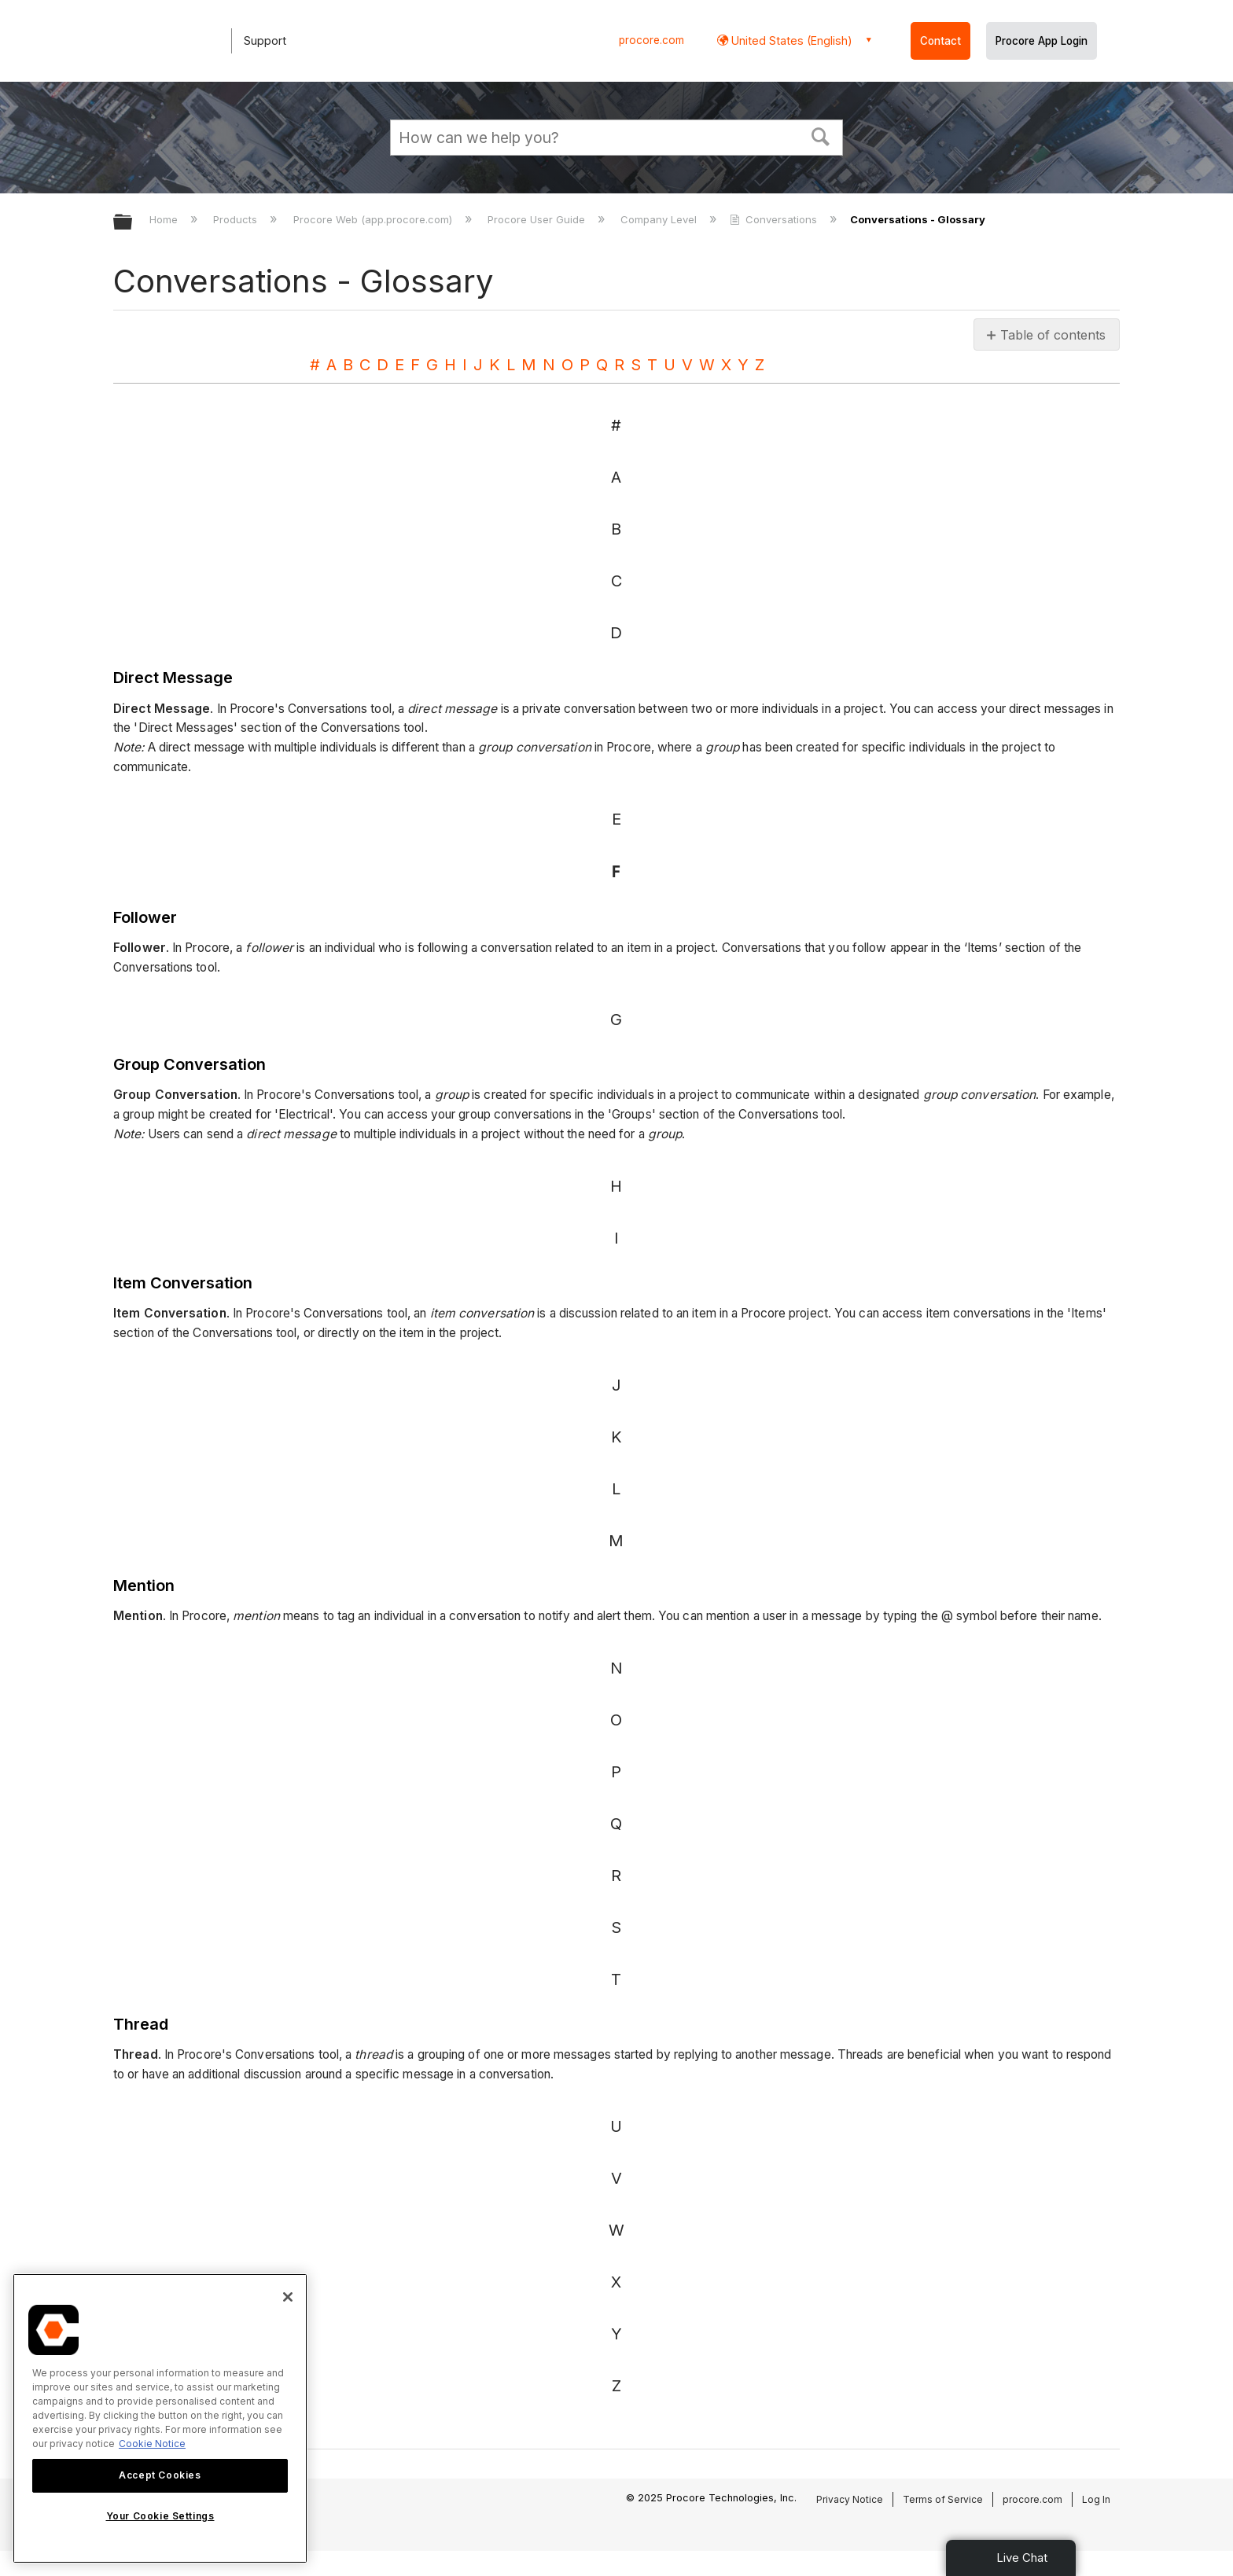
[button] (821, 135)
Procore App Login (1042, 41)
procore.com (651, 40)
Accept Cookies (160, 2475)
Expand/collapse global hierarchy (133, 222)
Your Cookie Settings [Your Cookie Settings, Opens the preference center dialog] (160, 2516)
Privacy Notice (849, 2499)
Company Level (660, 219)
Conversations (775, 219)
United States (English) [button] (790, 40)
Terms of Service (943, 2499)
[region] (160, 2418)
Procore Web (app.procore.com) (374, 219)
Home (165, 219)
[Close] (288, 2297)
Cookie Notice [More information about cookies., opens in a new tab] (152, 2443)
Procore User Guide (538, 219)
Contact (940, 41)
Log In (1096, 2499)
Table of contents (1053, 335)
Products (236, 219)
